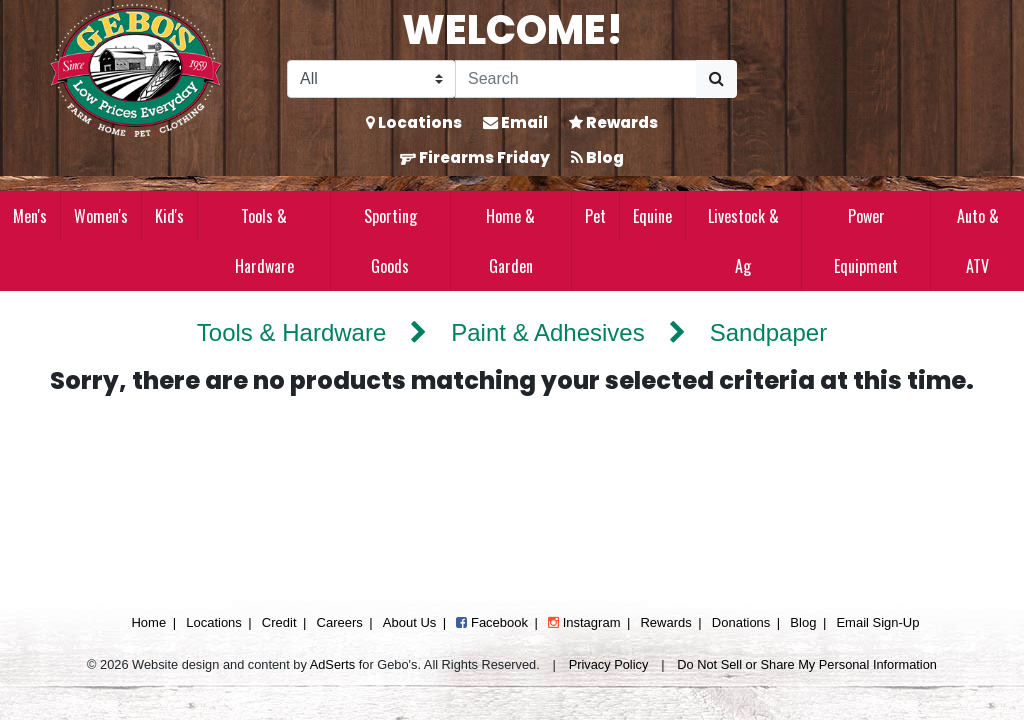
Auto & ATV (978, 241)
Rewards (613, 122)
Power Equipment (866, 241)
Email (515, 122)
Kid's (169, 216)
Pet (595, 216)
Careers (340, 622)
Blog (597, 157)
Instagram (584, 622)
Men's (30, 216)
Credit (279, 622)
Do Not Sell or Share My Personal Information (807, 664)
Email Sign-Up (877, 622)
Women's (101, 216)
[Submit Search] (716, 79)
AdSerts (333, 664)
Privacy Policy (609, 664)
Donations (741, 622)
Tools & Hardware (264, 241)
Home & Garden (510, 241)
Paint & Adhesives (547, 332)
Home (148, 622)
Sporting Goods (390, 241)
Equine (652, 216)
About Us (409, 622)
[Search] (576, 79)
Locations (414, 122)
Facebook (492, 622)
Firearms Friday (475, 157)
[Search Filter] (371, 79)
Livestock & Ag (743, 241)
